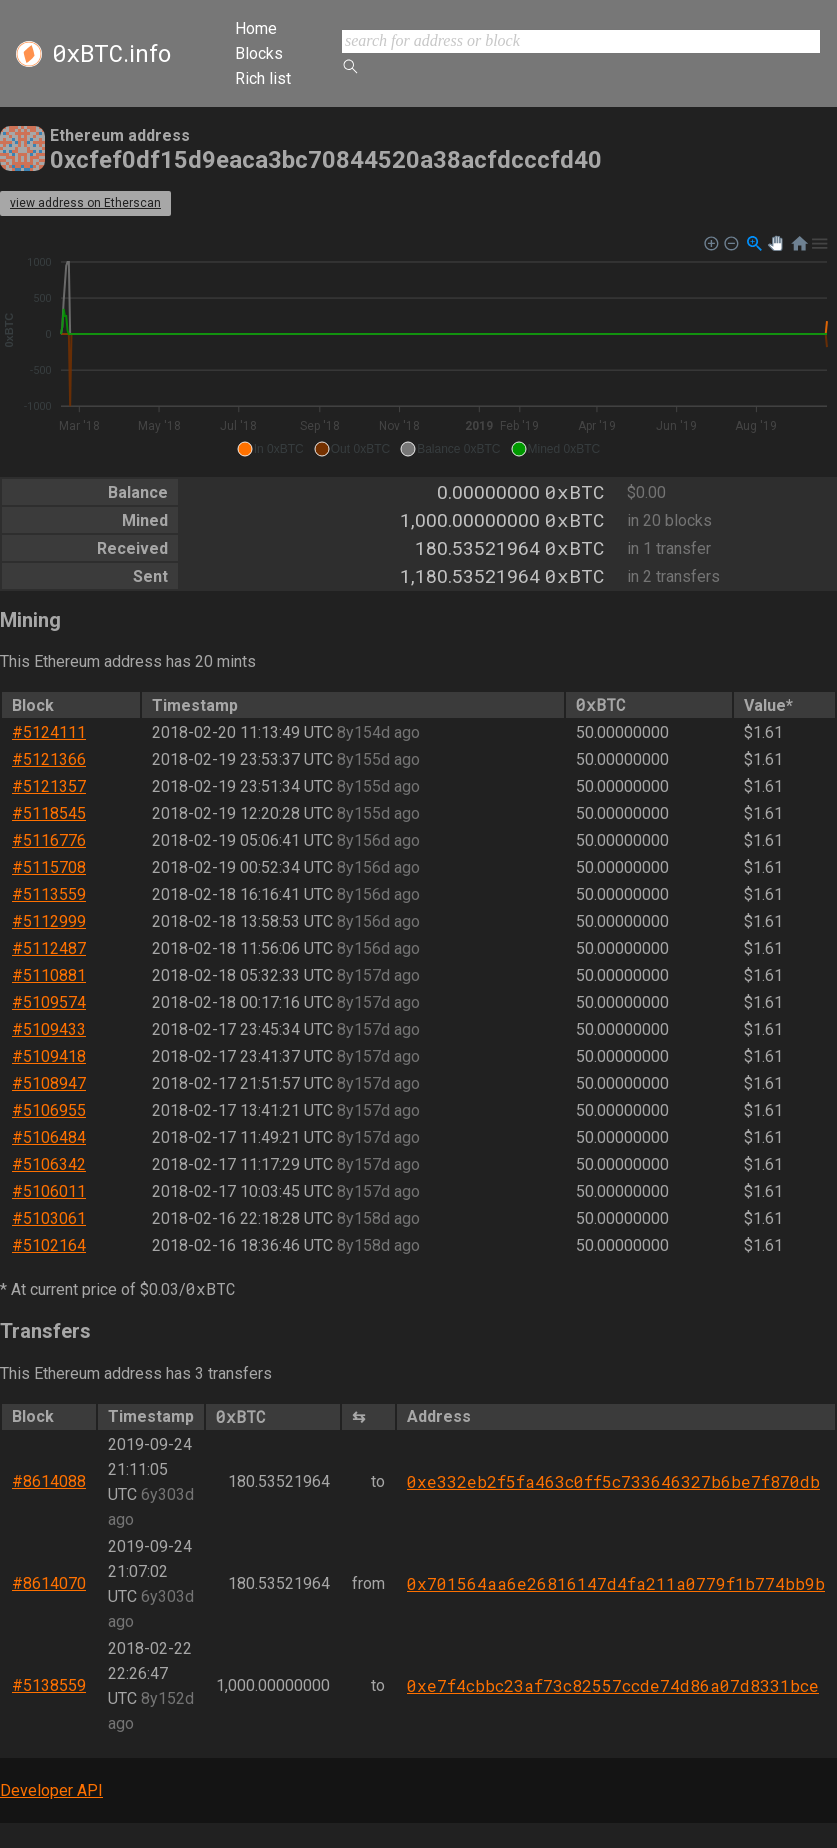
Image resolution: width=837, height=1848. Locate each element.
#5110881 (49, 975)
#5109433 (49, 1029)
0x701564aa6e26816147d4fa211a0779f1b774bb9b (616, 1583)
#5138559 (49, 1685)
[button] (270, 449)
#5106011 (49, 1191)
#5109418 (49, 1056)
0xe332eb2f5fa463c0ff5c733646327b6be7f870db (613, 1481)
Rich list (263, 78)
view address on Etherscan (85, 203)
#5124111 (49, 732)
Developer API (51, 1790)
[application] (418, 347)
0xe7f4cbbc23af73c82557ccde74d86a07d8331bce (613, 1685)
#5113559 (49, 894)
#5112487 (49, 948)
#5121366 (49, 759)
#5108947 (49, 1083)
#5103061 (49, 1218)
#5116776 (49, 840)
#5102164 (49, 1245)
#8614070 (49, 1583)
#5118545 (49, 813)
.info (111, 54)
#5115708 (49, 867)
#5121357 (49, 786)
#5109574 (49, 1002)
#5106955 (49, 1110)
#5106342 (49, 1164)
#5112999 (49, 921)
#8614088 (49, 1481)
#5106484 (49, 1137)
